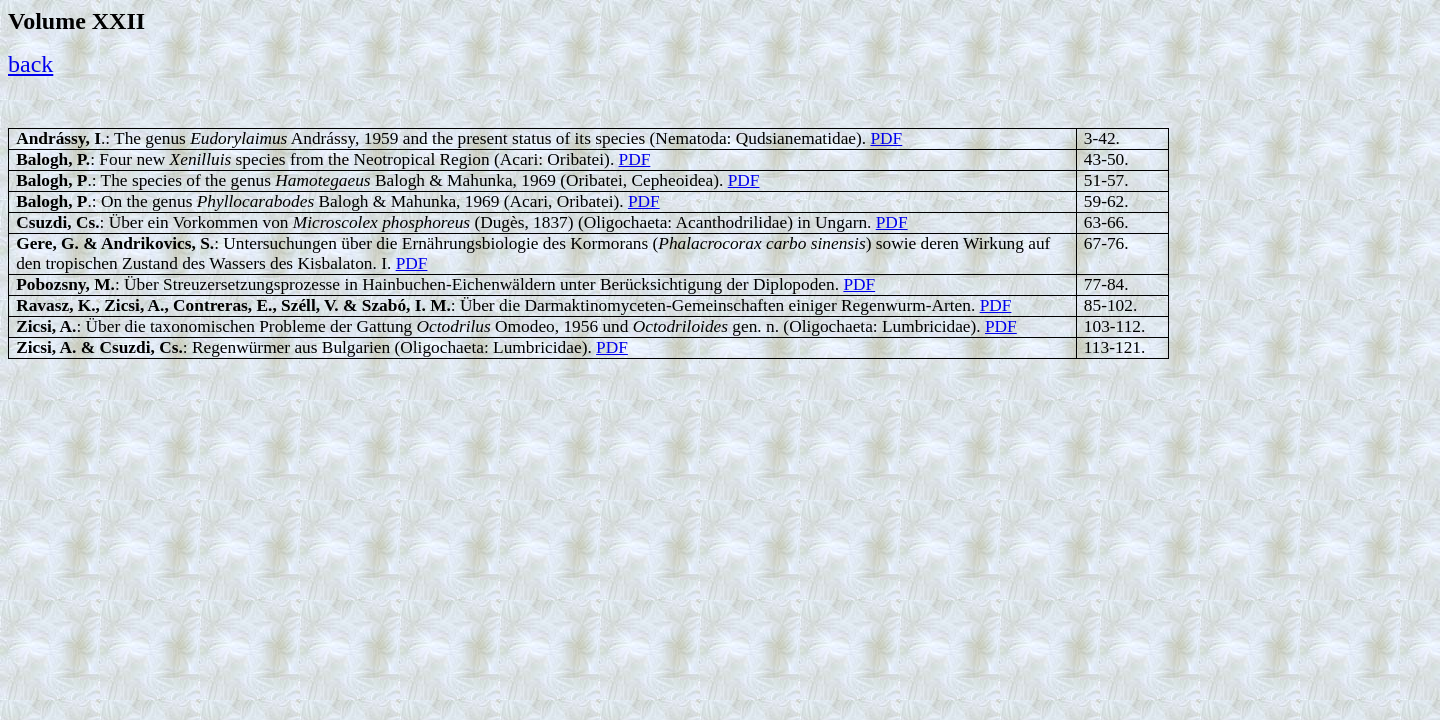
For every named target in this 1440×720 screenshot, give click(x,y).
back (30, 64)
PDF (886, 138)
